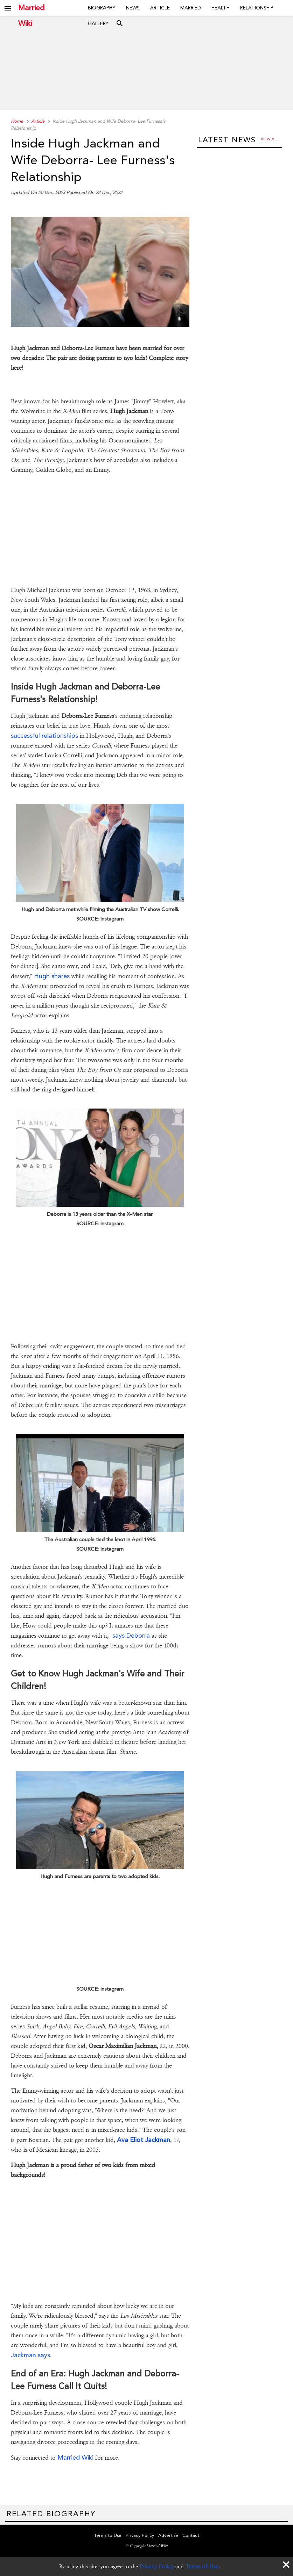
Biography (102, 7)
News (133, 7)
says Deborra (131, 1635)
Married (190, 7)
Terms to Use (107, 2534)
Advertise (168, 2534)
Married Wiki (31, 7)
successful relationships (44, 735)
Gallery (98, 23)
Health (220, 7)
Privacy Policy (157, 2566)
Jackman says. (31, 2354)
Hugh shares (52, 975)
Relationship (256, 7)
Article (160, 7)
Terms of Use (202, 2566)
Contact (190, 2534)
